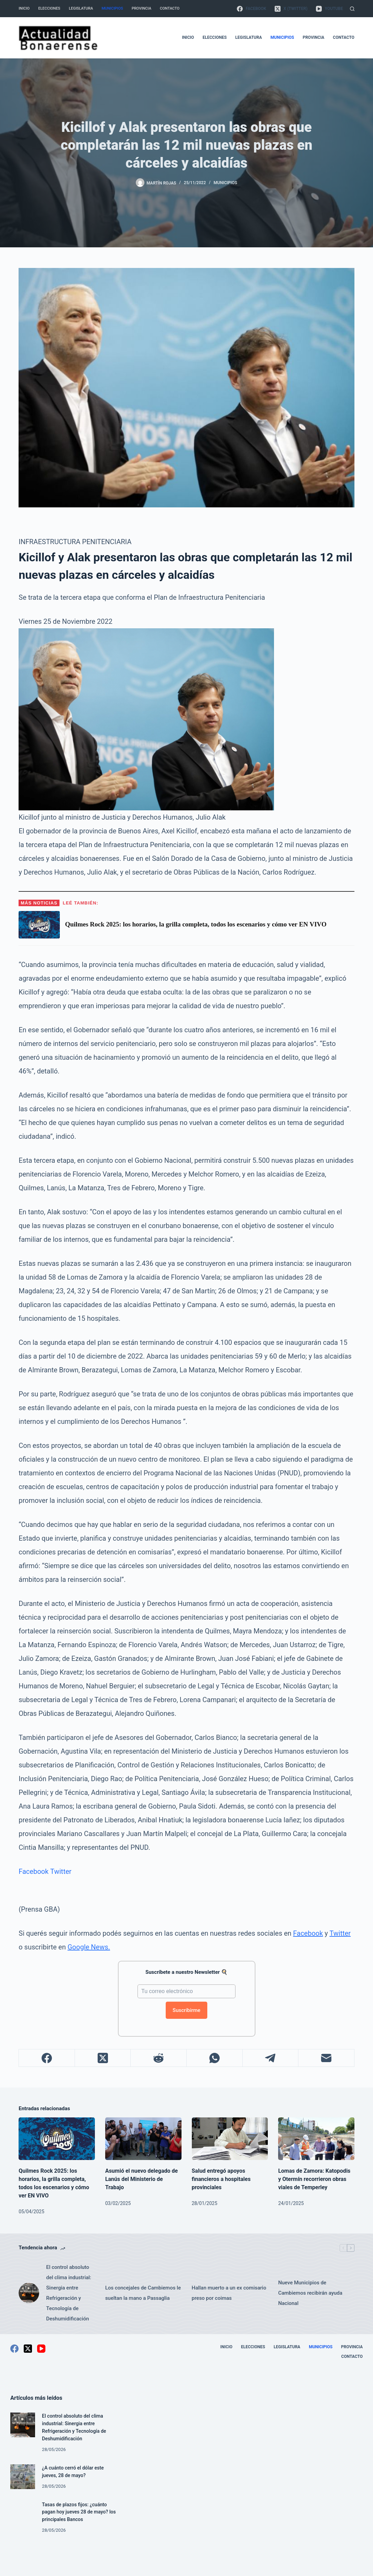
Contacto (169, 8)
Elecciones (49, 8)
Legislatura (81, 8)
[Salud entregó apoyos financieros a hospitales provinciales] (230, 2138)
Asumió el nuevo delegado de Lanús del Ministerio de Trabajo (141, 2179)
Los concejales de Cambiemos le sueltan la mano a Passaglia (143, 2293)
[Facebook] (251, 8)
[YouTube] (329, 8)
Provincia (141, 8)
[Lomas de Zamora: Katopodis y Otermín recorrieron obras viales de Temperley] (316, 2138)
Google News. (88, 1947)
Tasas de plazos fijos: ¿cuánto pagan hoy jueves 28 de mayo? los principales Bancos (76, 2512)
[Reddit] (159, 2058)
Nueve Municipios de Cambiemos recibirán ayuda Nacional (310, 2293)
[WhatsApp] (215, 2058)
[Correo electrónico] (326, 2058)
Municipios (112, 8)
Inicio (24, 8)
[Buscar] (352, 9)
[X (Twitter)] (291, 8)
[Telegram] (271, 2058)
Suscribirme (186, 2010)
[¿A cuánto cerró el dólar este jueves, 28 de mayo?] (22, 2476)
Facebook (33, 1871)
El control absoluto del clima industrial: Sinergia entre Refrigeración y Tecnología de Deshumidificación (68, 2293)
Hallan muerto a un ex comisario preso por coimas (229, 2293)
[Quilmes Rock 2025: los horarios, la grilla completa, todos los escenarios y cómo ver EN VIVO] (57, 2138)
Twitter (61, 1871)
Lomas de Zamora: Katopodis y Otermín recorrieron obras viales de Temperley (314, 2179)
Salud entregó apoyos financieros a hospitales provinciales (221, 2179)
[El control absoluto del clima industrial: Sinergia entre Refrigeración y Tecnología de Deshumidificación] (29, 2293)
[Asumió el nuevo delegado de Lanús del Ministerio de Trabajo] (143, 2138)
